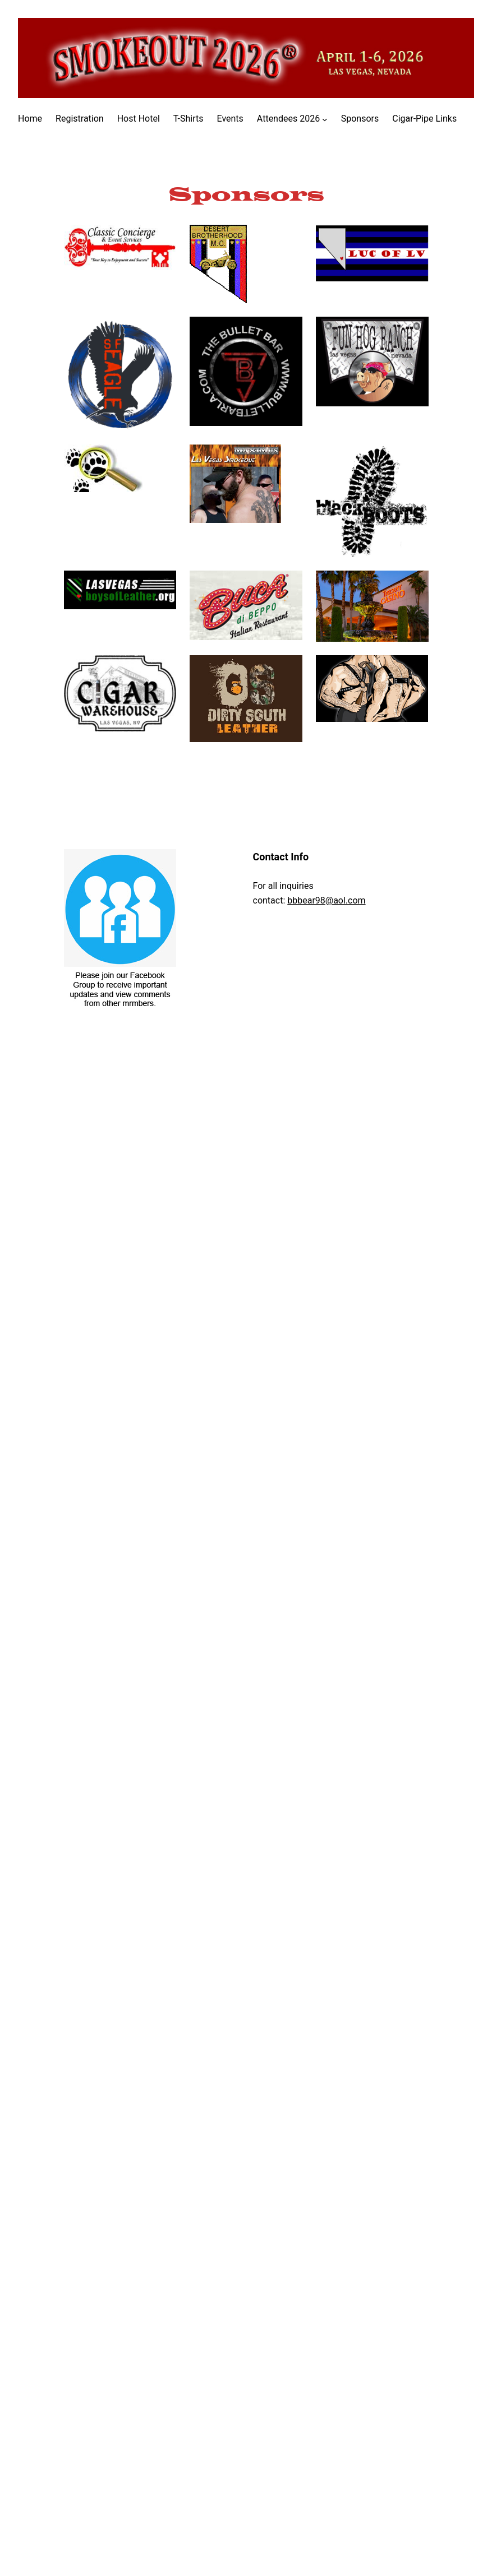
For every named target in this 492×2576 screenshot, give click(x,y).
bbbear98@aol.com (326, 900)
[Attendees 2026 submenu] (325, 119)
